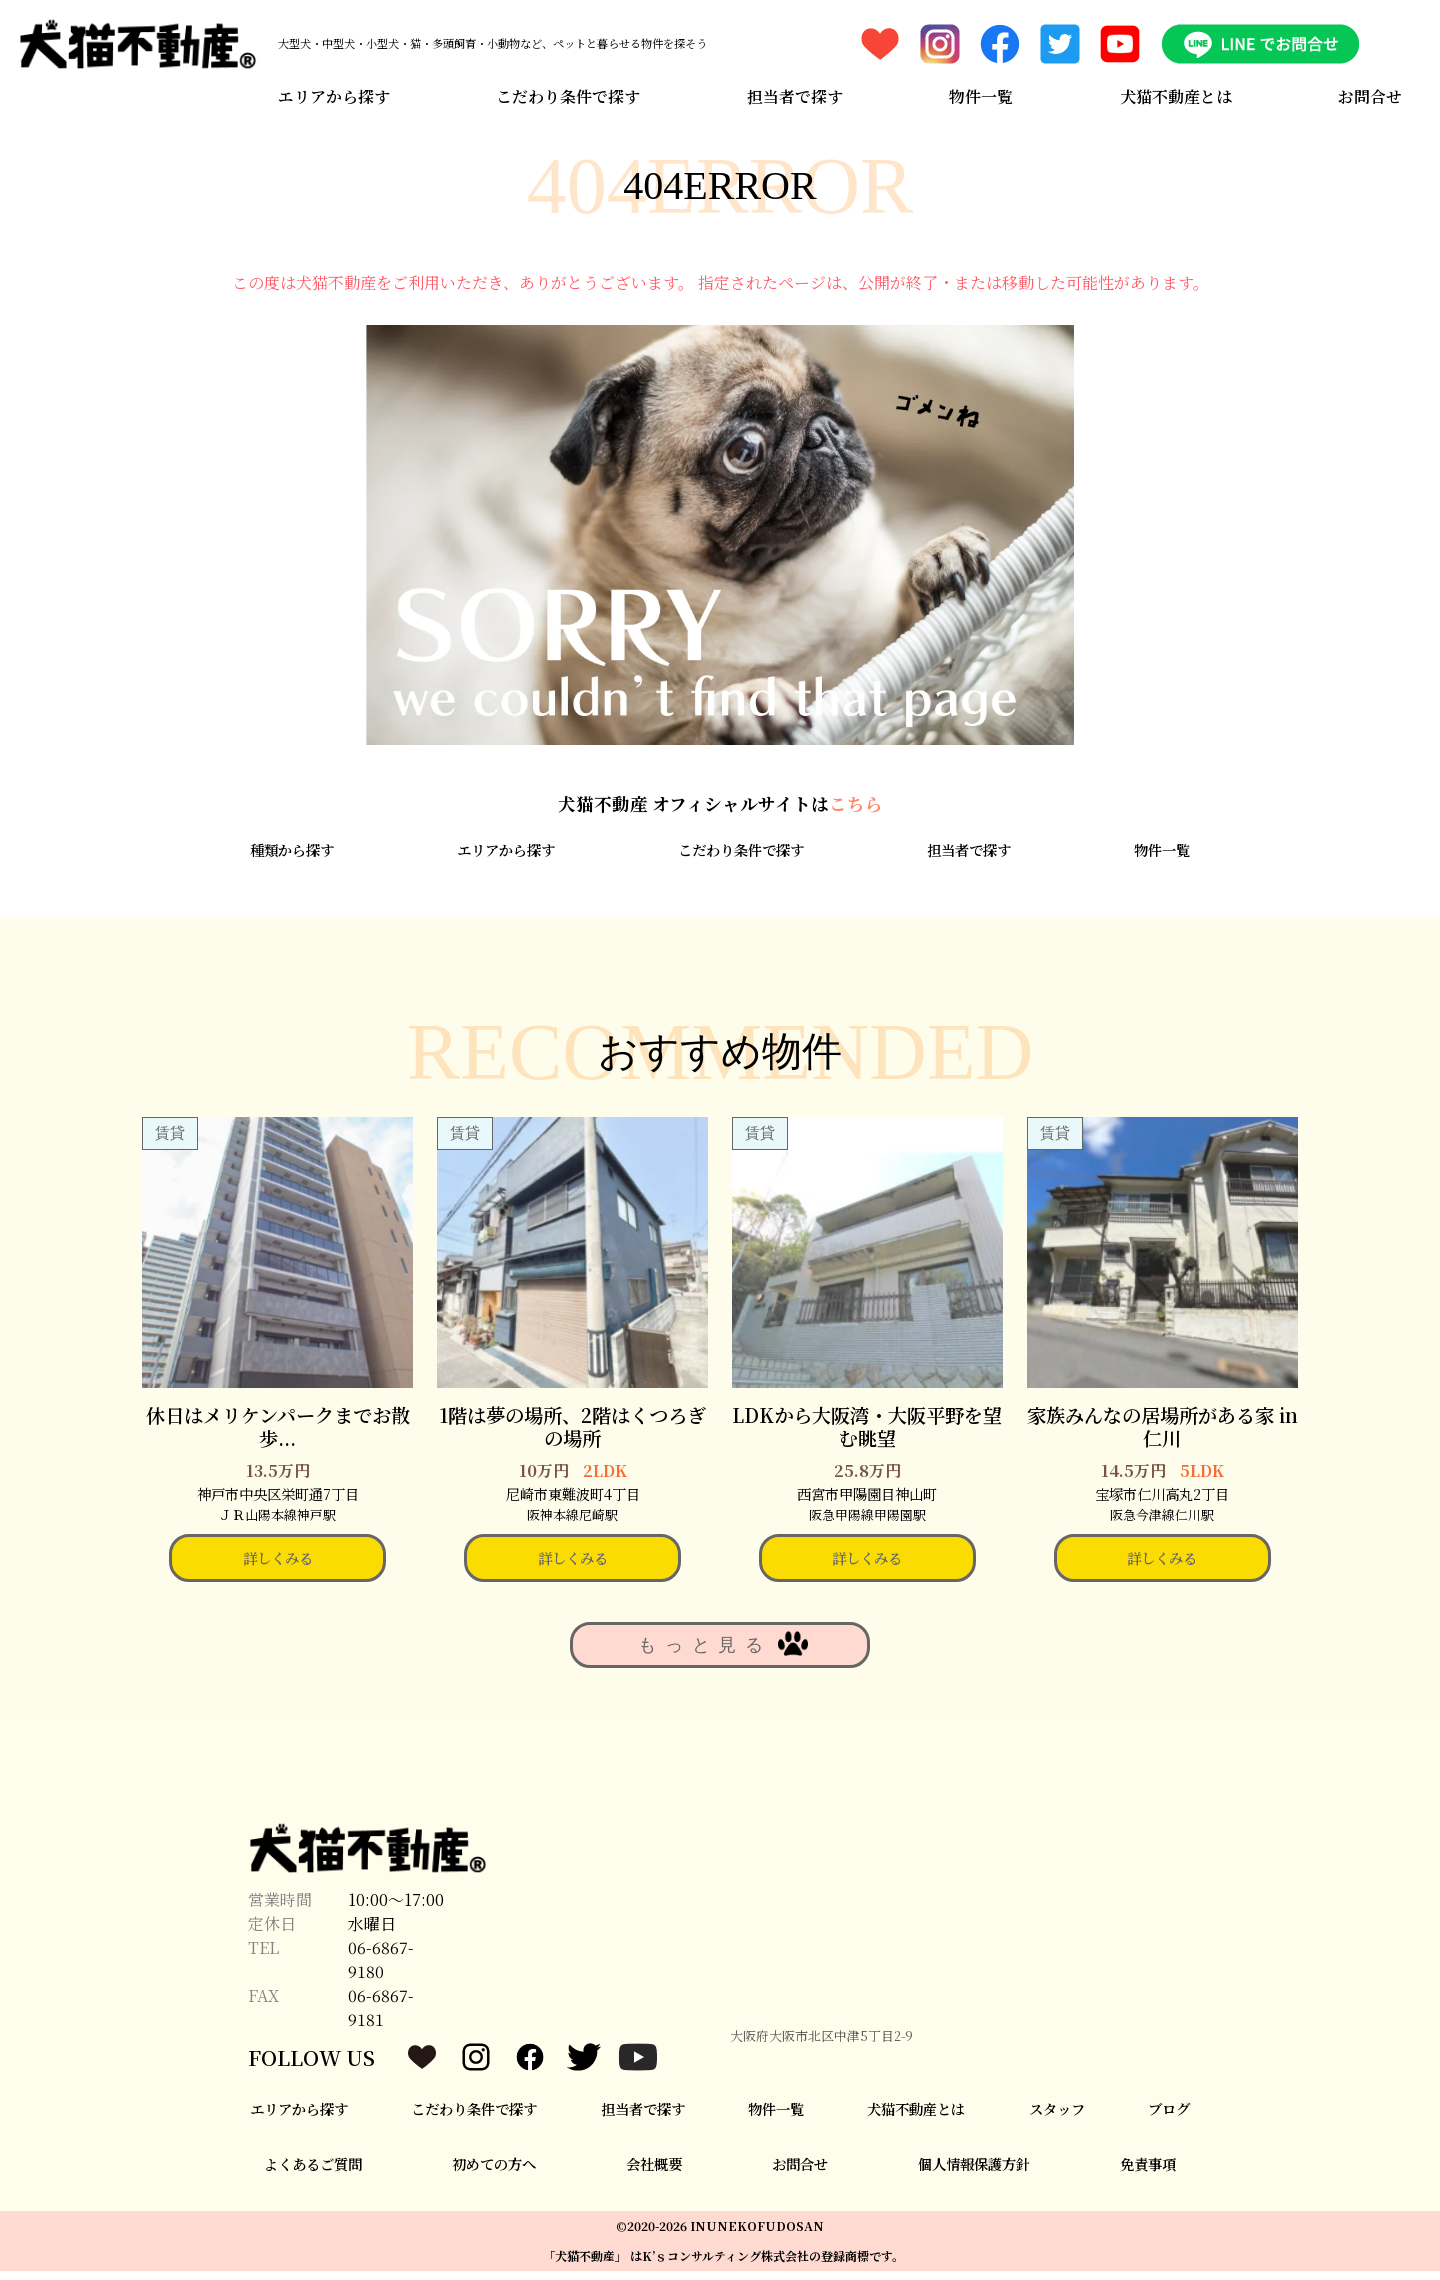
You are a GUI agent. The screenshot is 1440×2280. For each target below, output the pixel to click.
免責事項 (1148, 2171)
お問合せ (1373, 92)
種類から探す (292, 857)
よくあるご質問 (313, 2171)
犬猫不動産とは (1177, 92)
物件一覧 (982, 92)
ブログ (1169, 2117)
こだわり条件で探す (567, 92)
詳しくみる (278, 1566)
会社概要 (654, 2171)
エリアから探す (331, 92)
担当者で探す (794, 92)
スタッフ (1057, 2117)
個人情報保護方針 (974, 2171)
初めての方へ (494, 2171)
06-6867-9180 (381, 1968)
